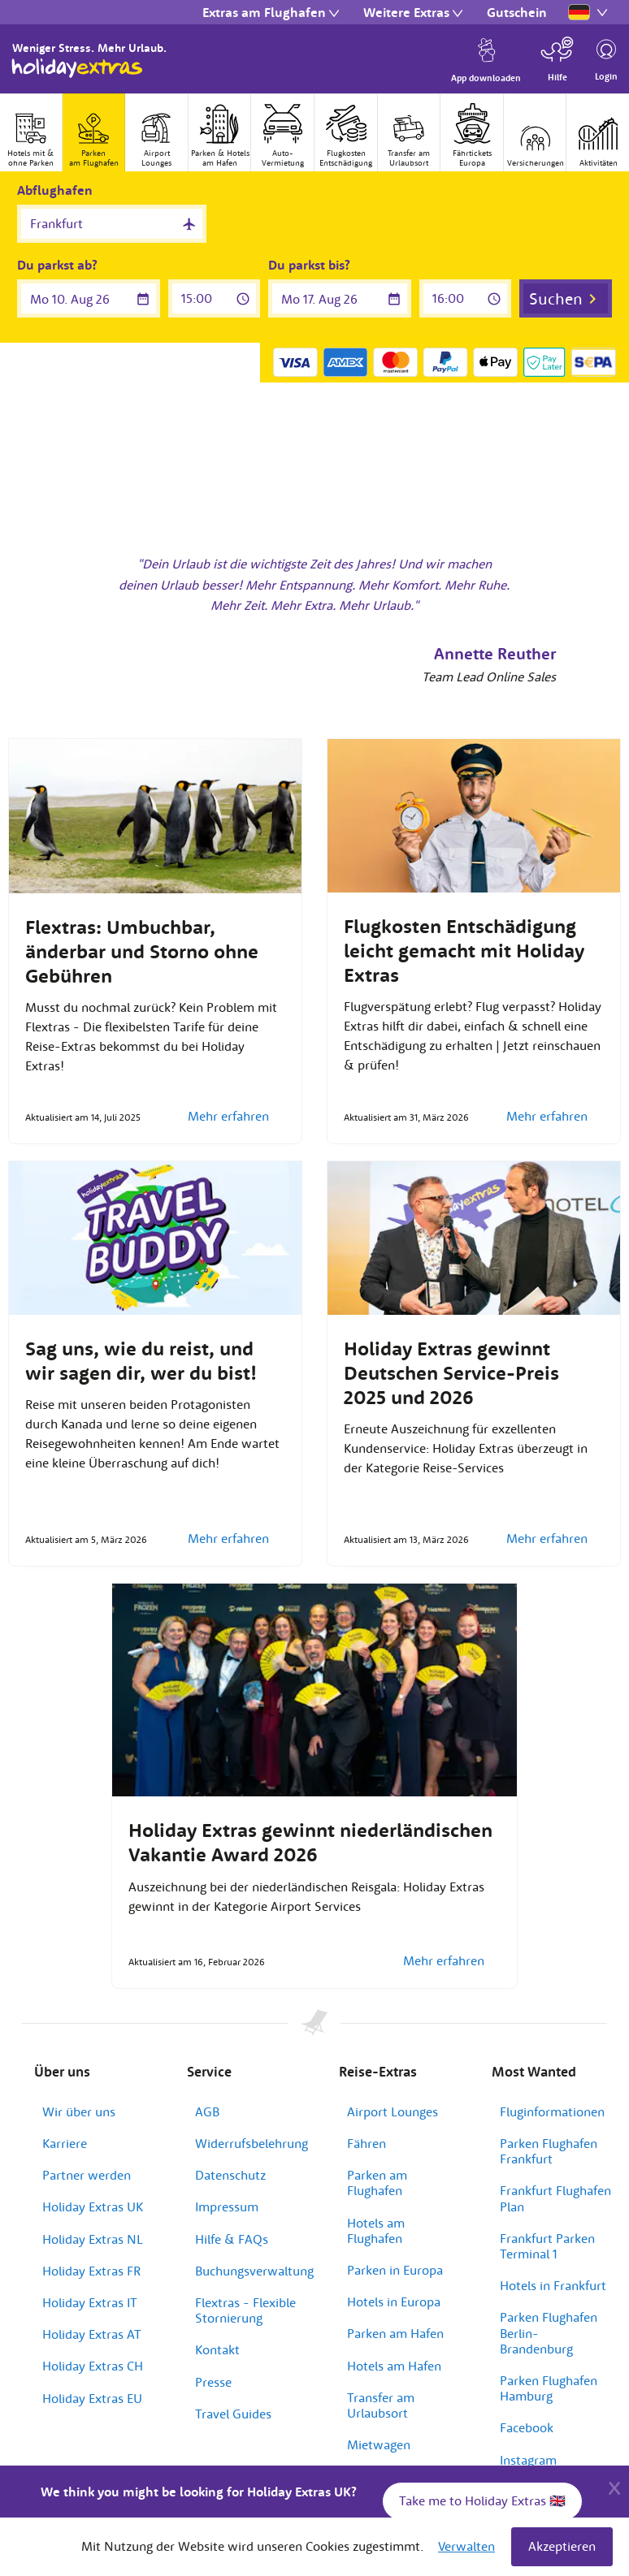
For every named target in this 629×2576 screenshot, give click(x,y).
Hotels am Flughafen (376, 2230)
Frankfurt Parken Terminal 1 (547, 2246)
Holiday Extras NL (92, 2239)
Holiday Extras (77, 68)
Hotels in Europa (393, 2301)
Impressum (226, 2206)
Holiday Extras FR (91, 2271)
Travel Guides (233, 2413)
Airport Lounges (392, 2111)
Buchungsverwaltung (254, 2271)
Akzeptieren (562, 2546)
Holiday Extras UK (92, 2206)
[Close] (614, 2486)
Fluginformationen (552, 2111)
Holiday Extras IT (89, 2302)
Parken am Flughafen (377, 2182)
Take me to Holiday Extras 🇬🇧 (482, 2500)
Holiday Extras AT (91, 2334)
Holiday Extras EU (92, 2398)
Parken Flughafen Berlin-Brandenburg (548, 2332)
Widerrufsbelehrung (251, 2143)
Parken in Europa (395, 2270)
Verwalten (466, 2546)
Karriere (64, 2143)
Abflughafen (55, 190)
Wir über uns (78, 2111)
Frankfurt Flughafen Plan (555, 2198)
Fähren (366, 2143)
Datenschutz (230, 2175)
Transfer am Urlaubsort (380, 2405)
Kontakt (217, 2349)
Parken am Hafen (395, 2333)
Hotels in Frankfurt (553, 2285)
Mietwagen (378, 2444)
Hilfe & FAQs (231, 2239)
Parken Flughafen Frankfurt (548, 2151)
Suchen (556, 298)
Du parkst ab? (57, 265)
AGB (207, 2111)
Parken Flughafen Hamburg (548, 2388)
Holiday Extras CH (92, 2366)
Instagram (528, 2460)
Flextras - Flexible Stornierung (245, 2310)
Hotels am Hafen (394, 2366)
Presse (213, 2382)
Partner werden (86, 2175)
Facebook (526, 2427)
